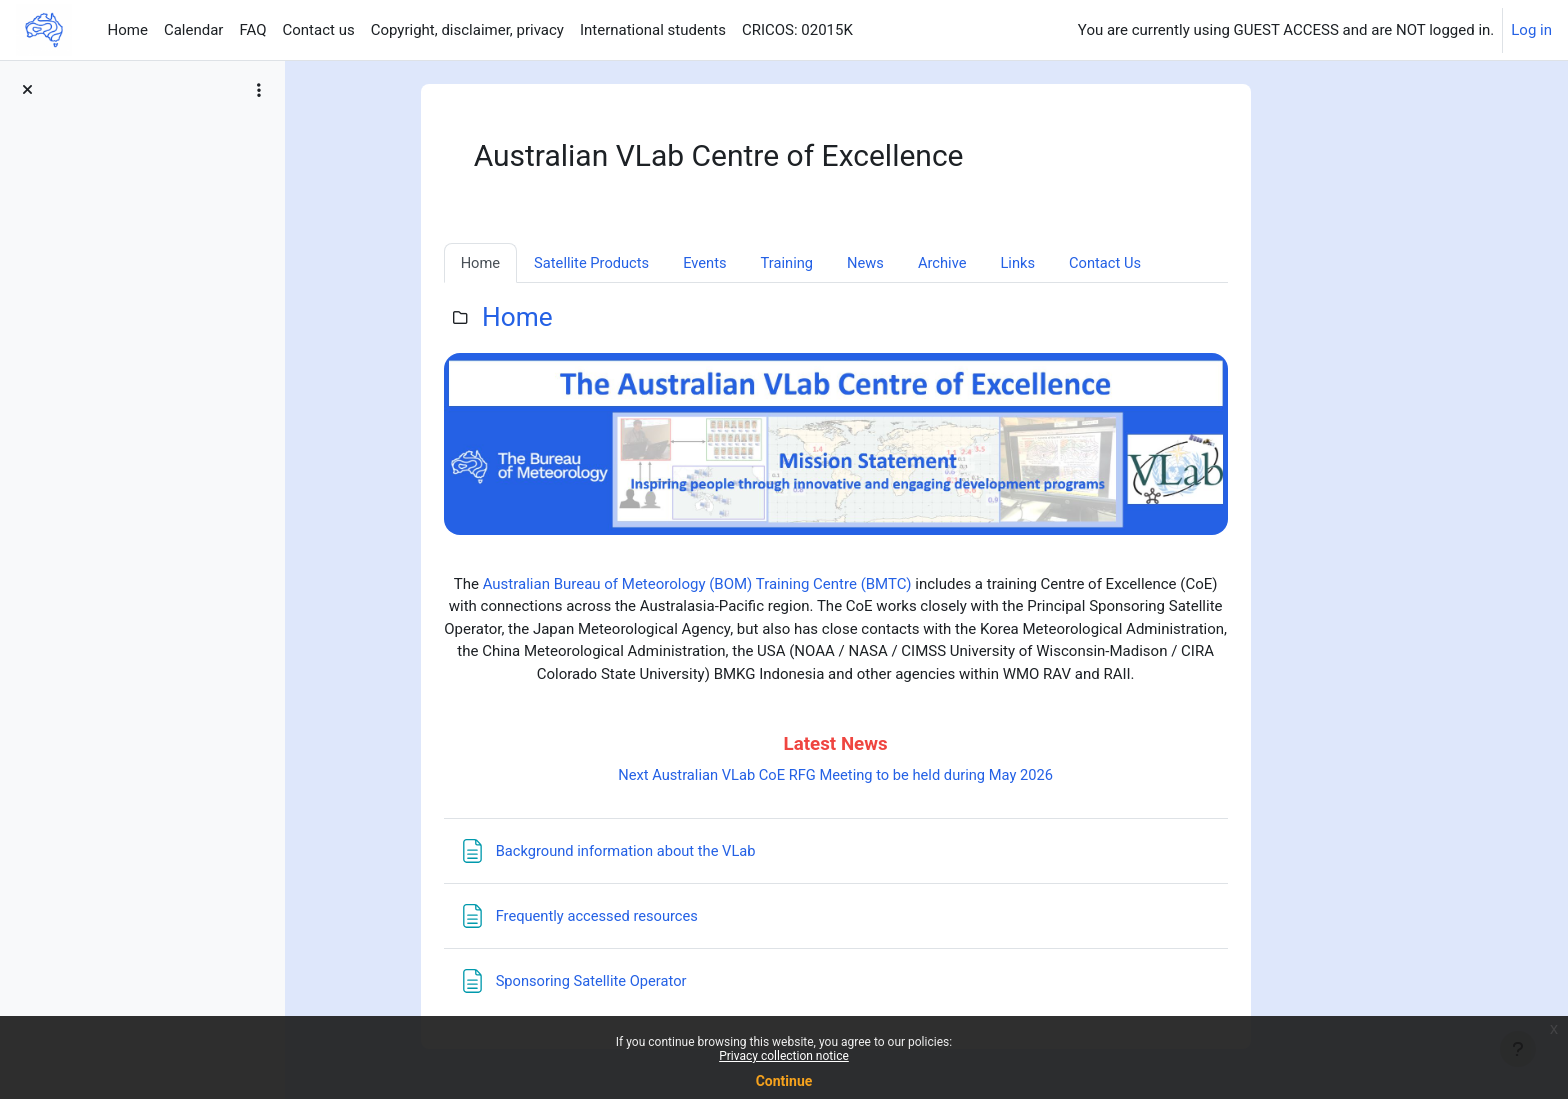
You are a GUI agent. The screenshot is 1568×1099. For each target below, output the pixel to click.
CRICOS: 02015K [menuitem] (797, 30)
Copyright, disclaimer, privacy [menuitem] (467, 30)
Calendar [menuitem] (194, 30)
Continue (784, 1081)
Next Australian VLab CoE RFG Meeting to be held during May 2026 (910, 776)
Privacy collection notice (784, 1056)
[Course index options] (259, 90)
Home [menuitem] (128, 30)
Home (592, 318)
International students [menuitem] (653, 30)
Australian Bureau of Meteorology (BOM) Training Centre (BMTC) (772, 585)
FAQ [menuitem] (252, 30)
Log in (1531, 30)
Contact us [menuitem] (318, 30)
